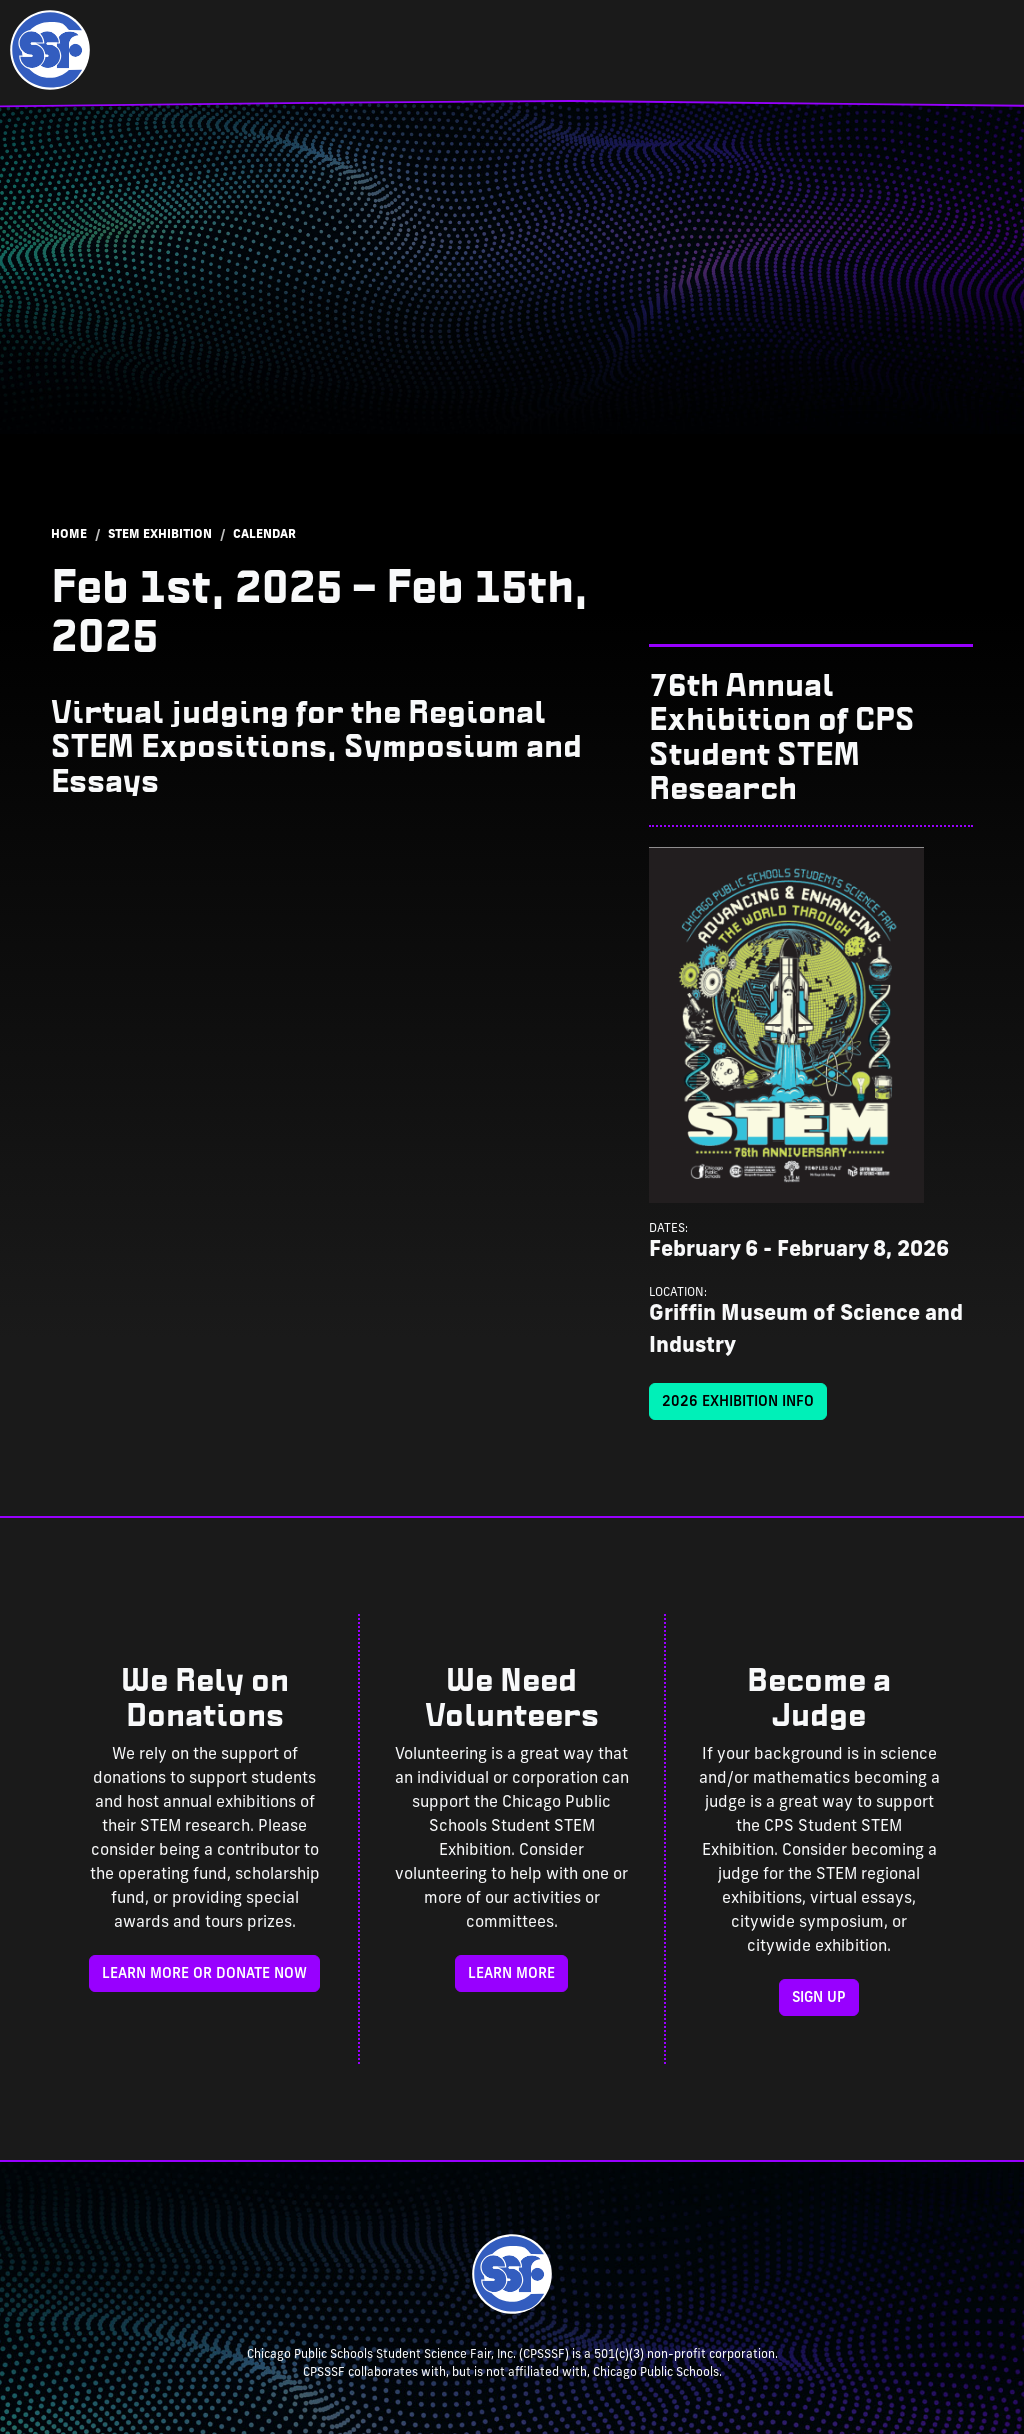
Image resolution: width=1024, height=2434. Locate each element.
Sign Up (819, 1998)
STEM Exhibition (160, 535)
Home (69, 535)
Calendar (264, 535)
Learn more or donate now (204, 1974)
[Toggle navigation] (974, 50)
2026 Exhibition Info (738, 1402)
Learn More (511, 1974)
